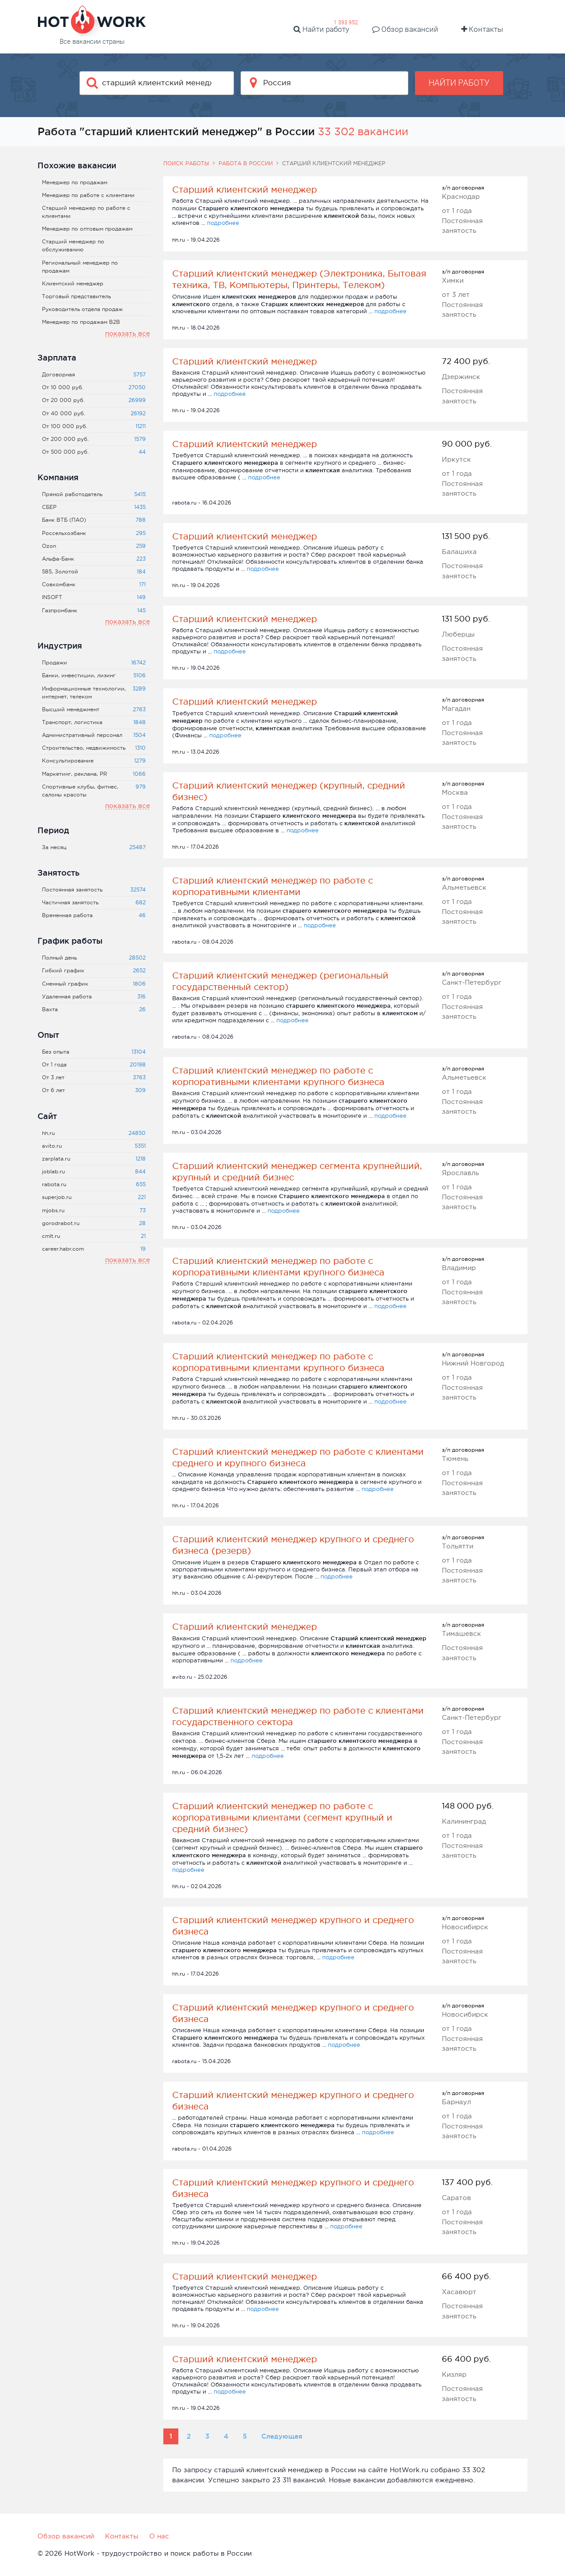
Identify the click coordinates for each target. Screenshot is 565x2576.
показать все (127, 333)
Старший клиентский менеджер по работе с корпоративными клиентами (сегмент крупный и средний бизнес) (282, 1817)
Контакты (482, 29)
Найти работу (321, 29)
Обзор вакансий (405, 29)
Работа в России (245, 163)
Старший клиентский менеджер (244, 189)
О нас (159, 2536)
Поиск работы (186, 163)
